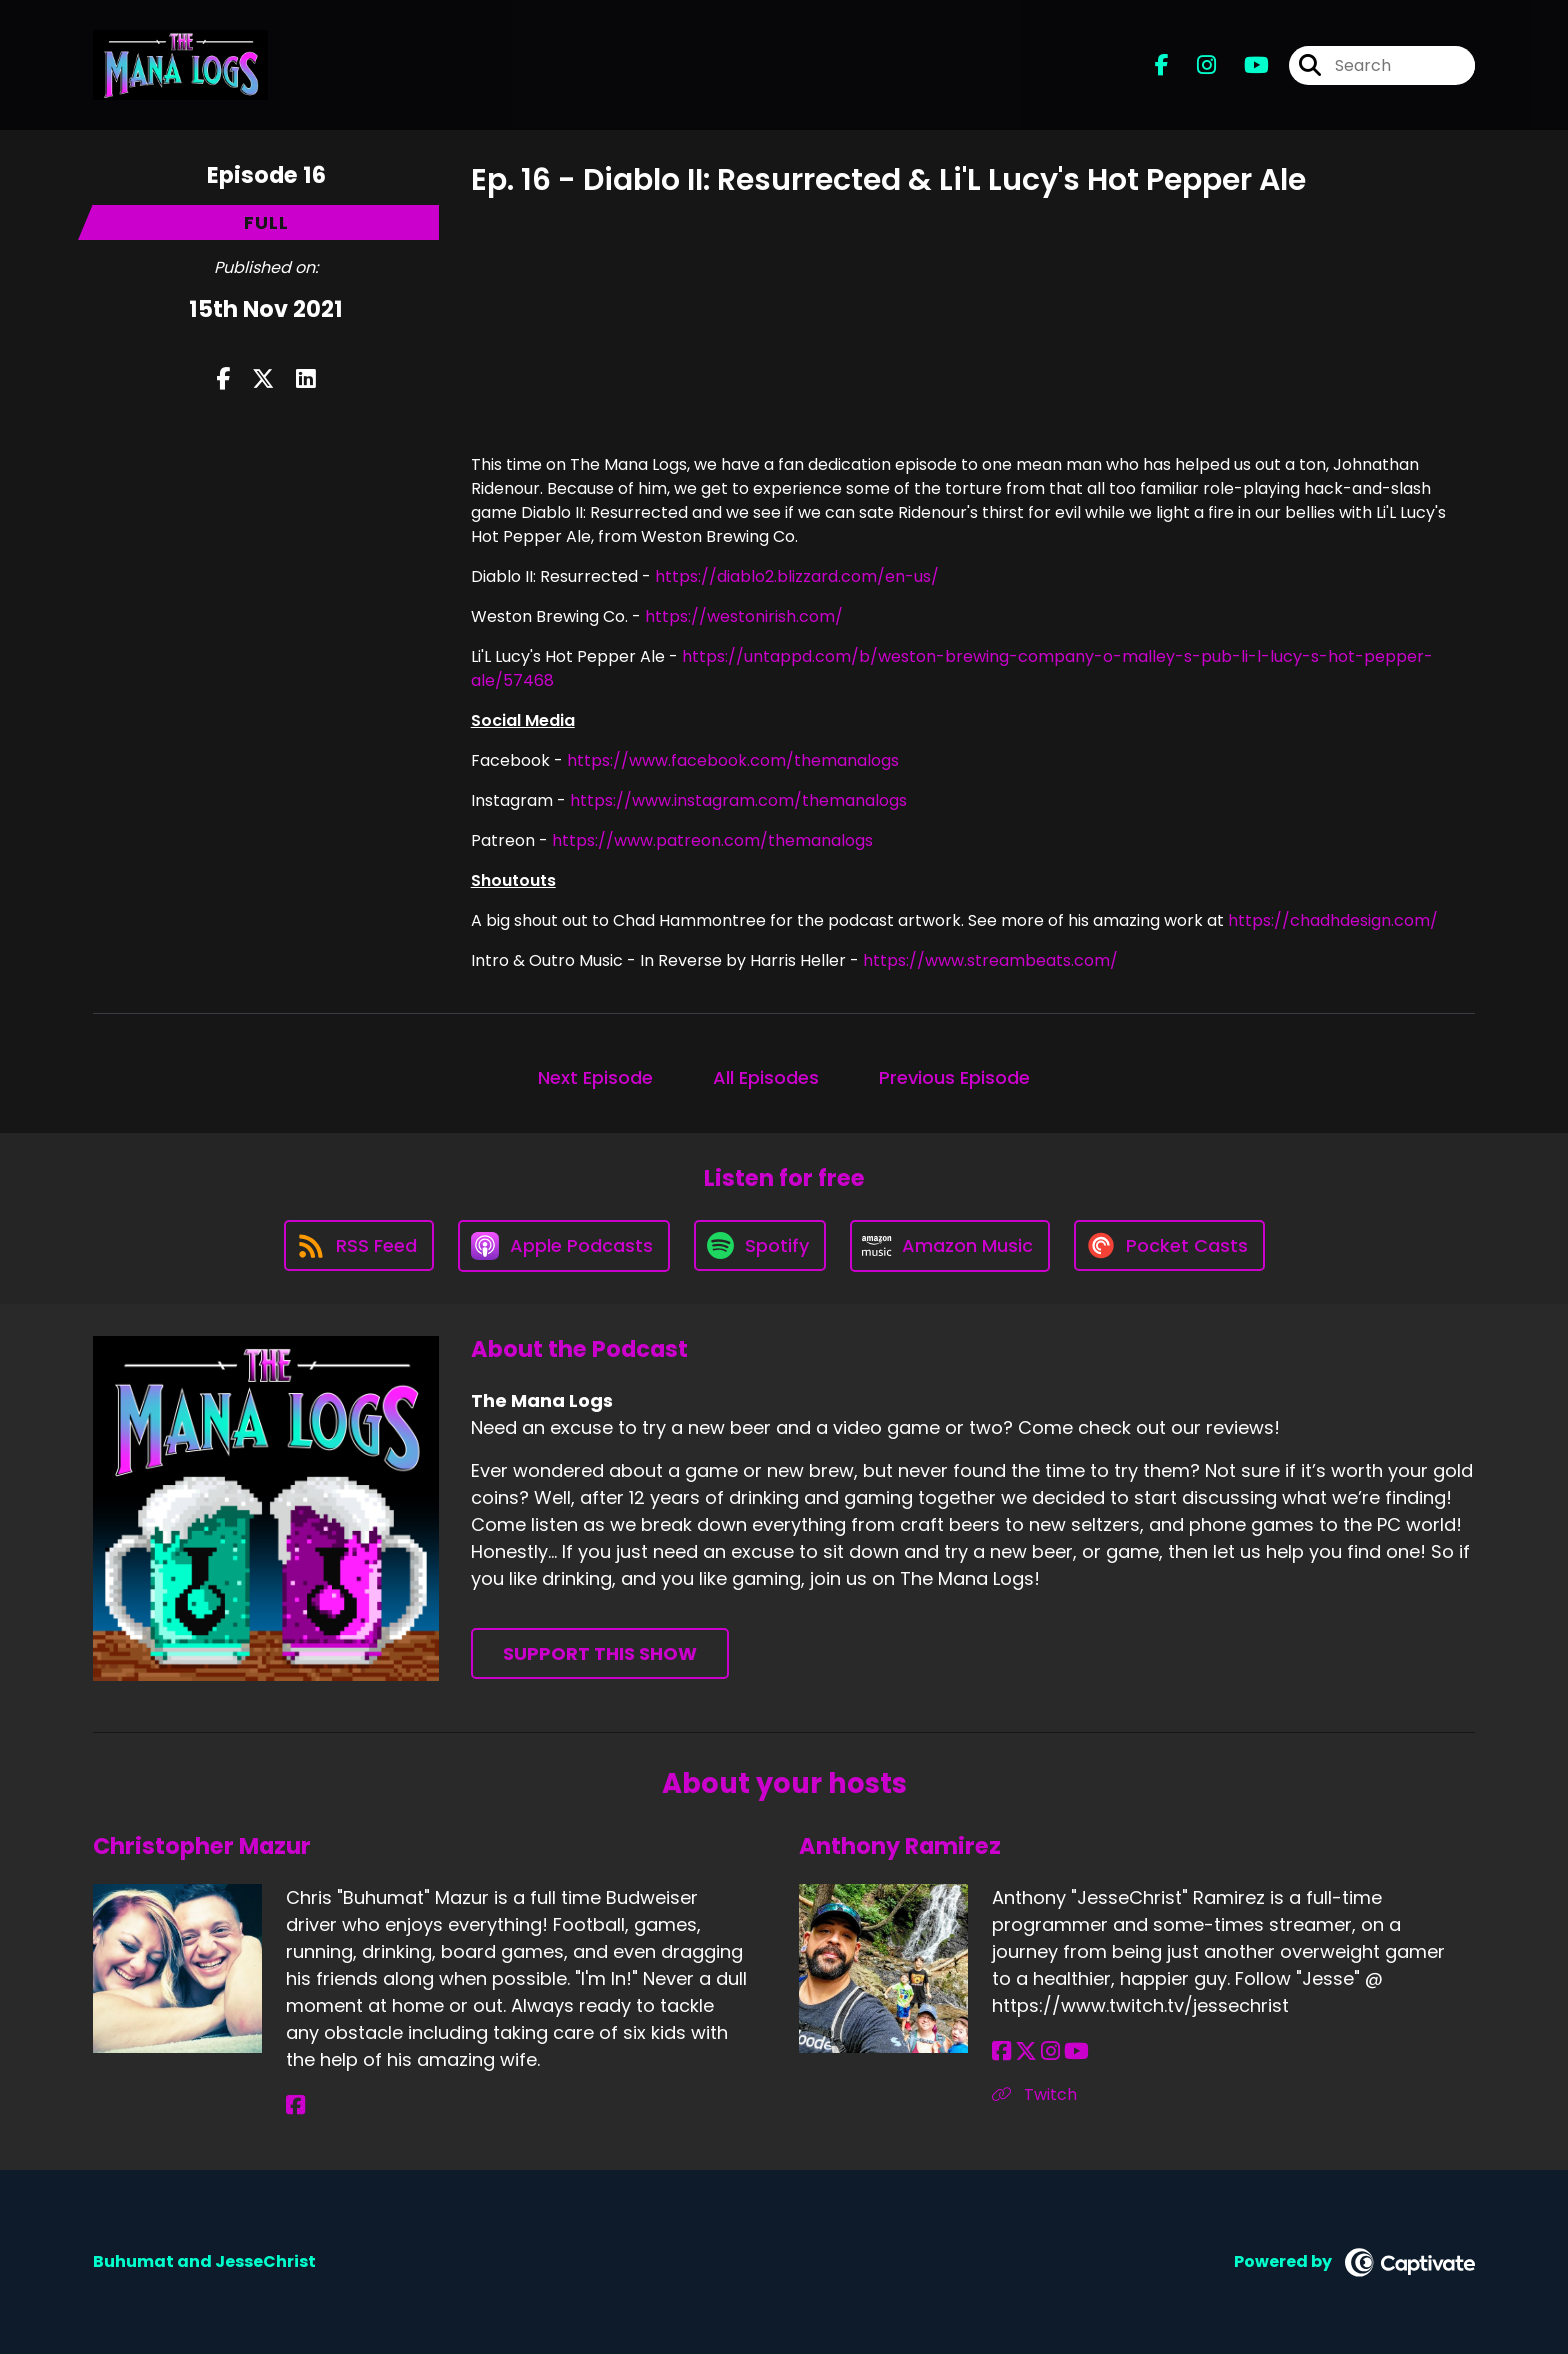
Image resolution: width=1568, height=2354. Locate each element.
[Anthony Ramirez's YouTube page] (1076, 2051)
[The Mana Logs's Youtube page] (1244, 65)
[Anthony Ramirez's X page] (1026, 2051)
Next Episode (595, 1077)
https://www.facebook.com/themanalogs (733, 760)
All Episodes (766, 1077)
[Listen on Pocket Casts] (1169, 1245)
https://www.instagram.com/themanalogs (738, 800)
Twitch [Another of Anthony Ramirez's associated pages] (1034, 2094)
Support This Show (600, 1653)
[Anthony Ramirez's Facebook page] (1001, 2051)
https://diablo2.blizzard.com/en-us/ (797, 576)
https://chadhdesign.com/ (1333, 920)
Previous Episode (954, 1077)
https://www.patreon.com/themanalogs (712, 840)
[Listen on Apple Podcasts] (564, 1246)
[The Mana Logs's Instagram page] (1194, 65)
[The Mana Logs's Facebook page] (1162, 65)
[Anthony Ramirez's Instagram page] (1050, 2051)
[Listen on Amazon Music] (950, 1246)
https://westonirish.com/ (744, 616)
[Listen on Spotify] (760, 1245)
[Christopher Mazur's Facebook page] (295, 2105)
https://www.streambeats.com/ (990, 960)
